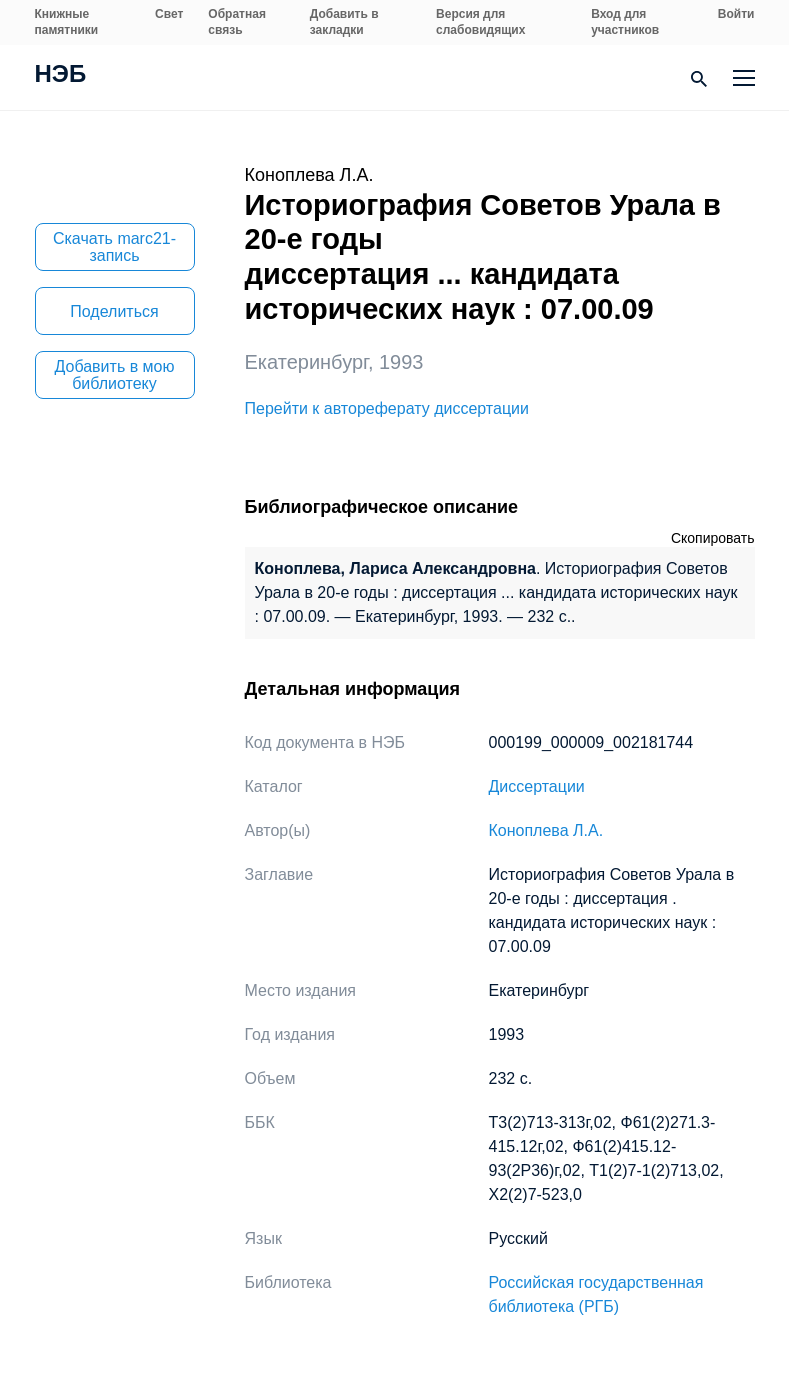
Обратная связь (237, 22)
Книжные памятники (67, 22)
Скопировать (713, 538)
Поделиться (114, 311)
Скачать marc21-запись (114, 247)
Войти (736, 14)
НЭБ (61, 76)
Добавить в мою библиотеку (115, 375)
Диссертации (537, 786)
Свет (169, 14)
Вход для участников (625, 22)
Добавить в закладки (344, 22)
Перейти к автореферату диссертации (387, 408)
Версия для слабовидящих (480, 22)
